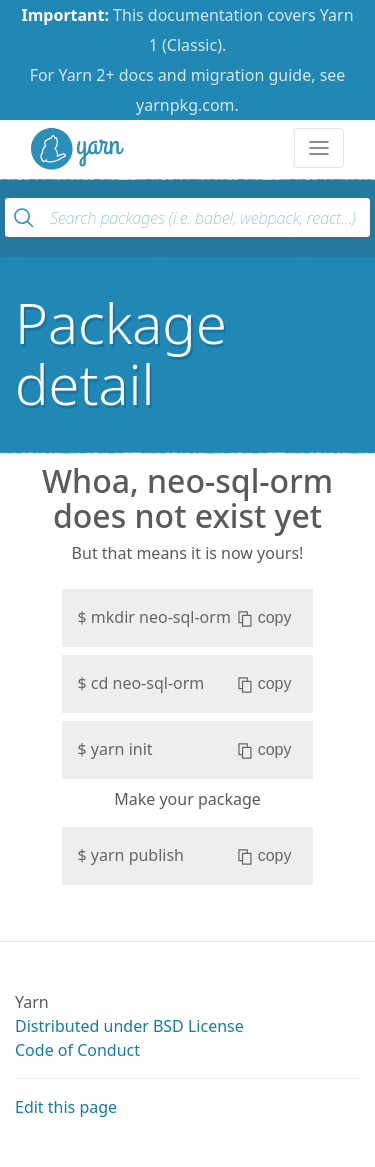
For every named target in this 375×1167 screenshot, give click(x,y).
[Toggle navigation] (319, 148)
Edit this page (66, 1107)
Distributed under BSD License (129, 1026)
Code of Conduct (77, 1050)
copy (264, 618)
